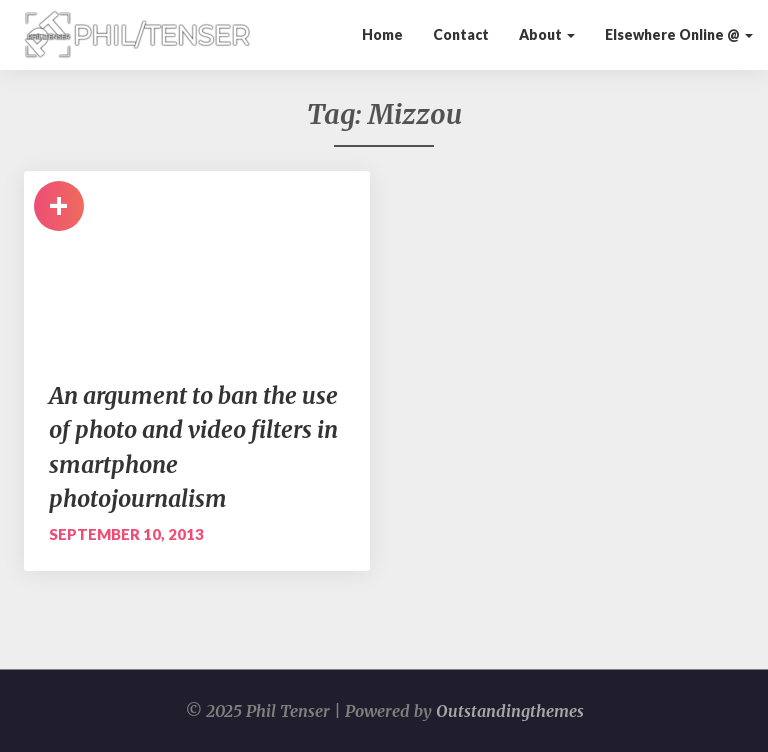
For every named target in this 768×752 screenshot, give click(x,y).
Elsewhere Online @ (679, 34)
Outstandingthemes (510, 711)
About (547, 34)
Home (382, 34)
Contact (461, 34)
